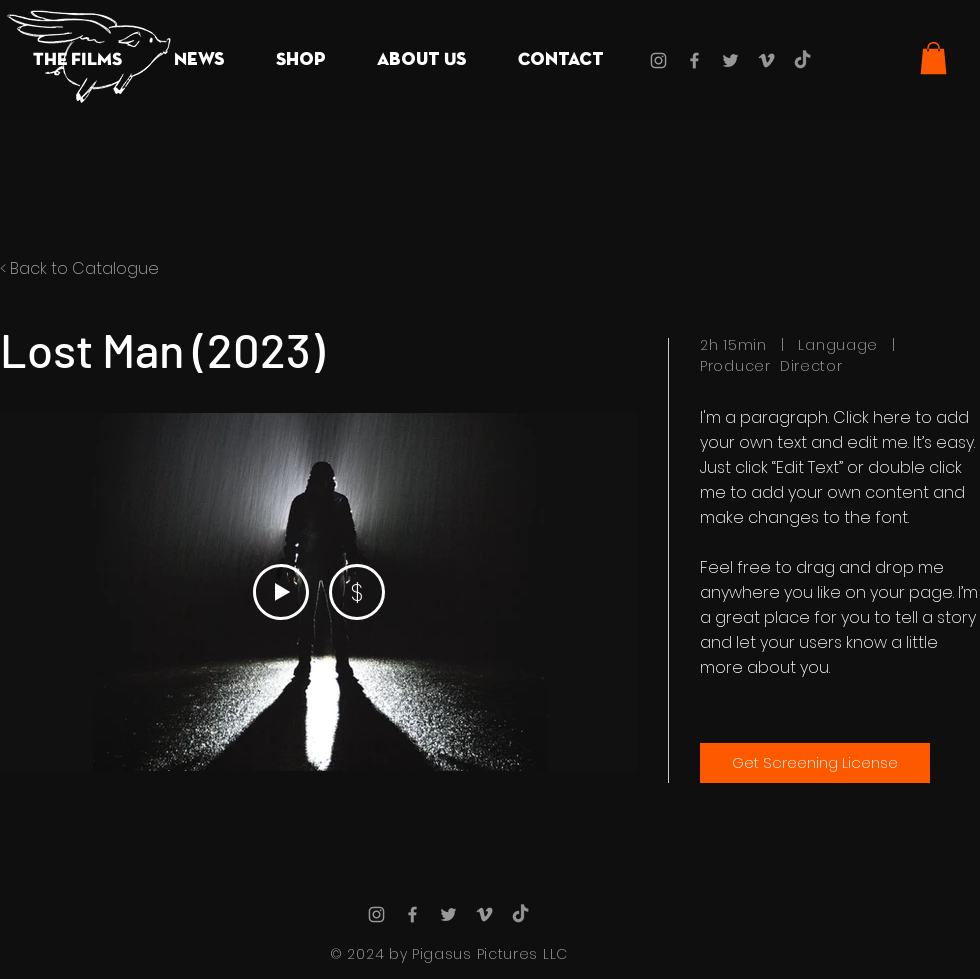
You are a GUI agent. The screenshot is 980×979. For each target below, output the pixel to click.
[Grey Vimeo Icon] (766, 60)
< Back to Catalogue (79, 268)
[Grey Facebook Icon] (694, 60)
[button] (77, 60)
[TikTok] (802, 60)
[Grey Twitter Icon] (730, 60)
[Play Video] (281, 592)
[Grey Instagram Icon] (658, 60)
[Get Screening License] (815, 763)
